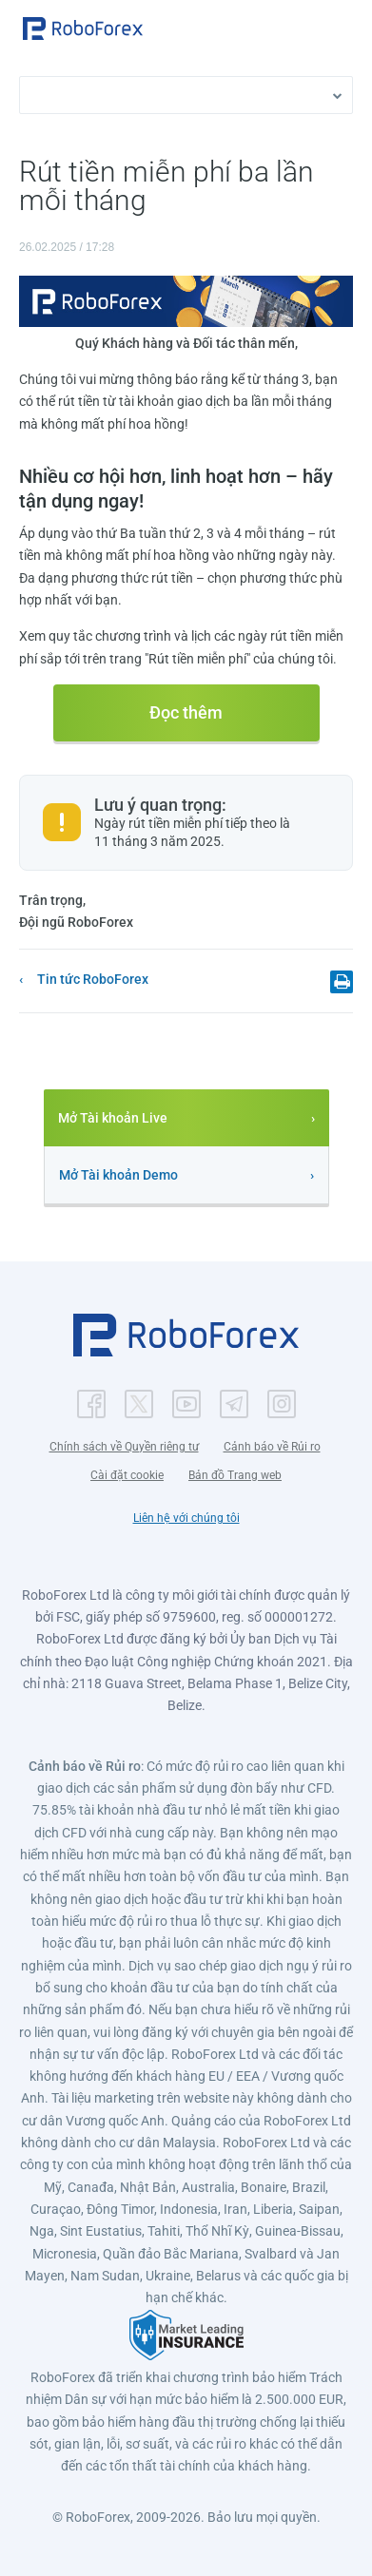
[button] (83, 28)
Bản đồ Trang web (235, 1475)
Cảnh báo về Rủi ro (272, 1446)
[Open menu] (338, 30)
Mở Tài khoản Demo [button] (118, 1174)
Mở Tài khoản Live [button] (112, 1117)
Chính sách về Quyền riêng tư (124, 1446)
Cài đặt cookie (127, 1475)
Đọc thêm (186, 712)
